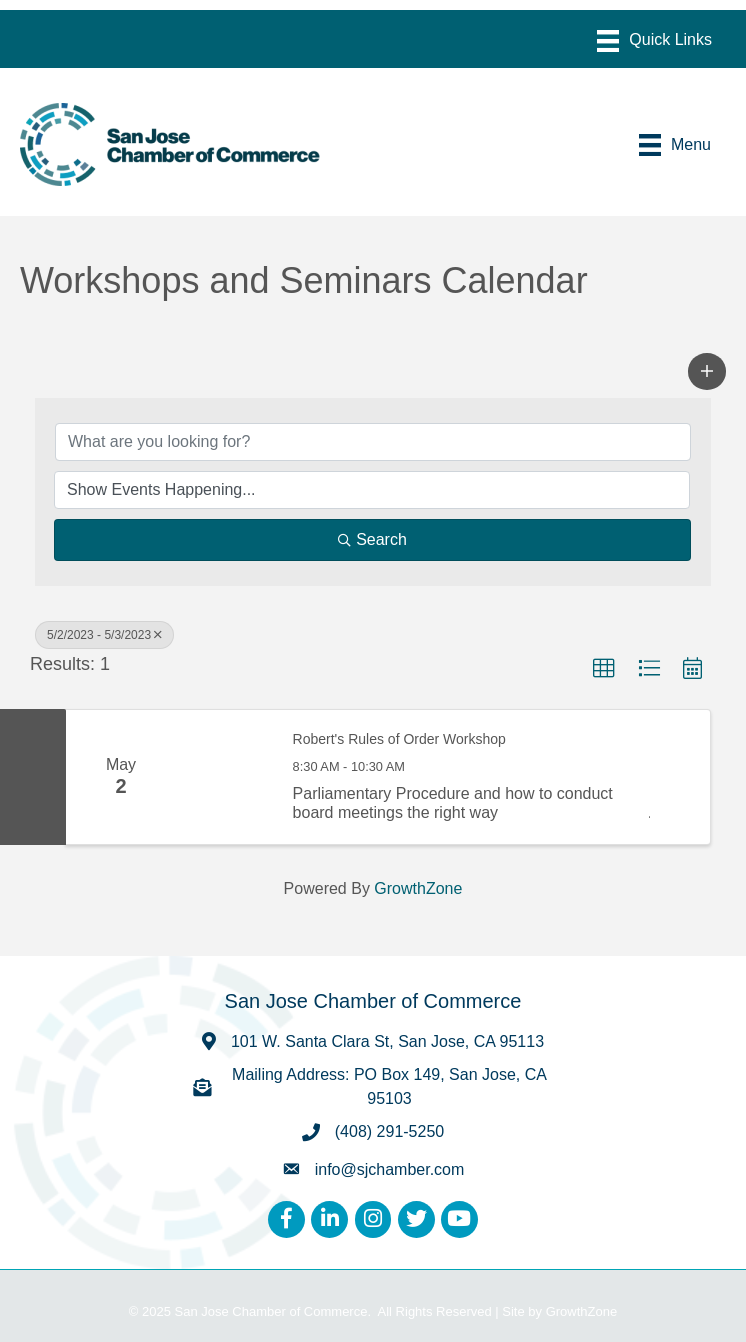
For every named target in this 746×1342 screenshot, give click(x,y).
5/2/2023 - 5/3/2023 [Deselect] (104, 635)
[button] (707, 371)
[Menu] (654, 41)
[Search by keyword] (373, 442)
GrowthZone (418, 888)
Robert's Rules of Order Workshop (399, 739)
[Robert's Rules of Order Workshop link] (224, 777)
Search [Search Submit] (372, 539)
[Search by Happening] (372, 490)
